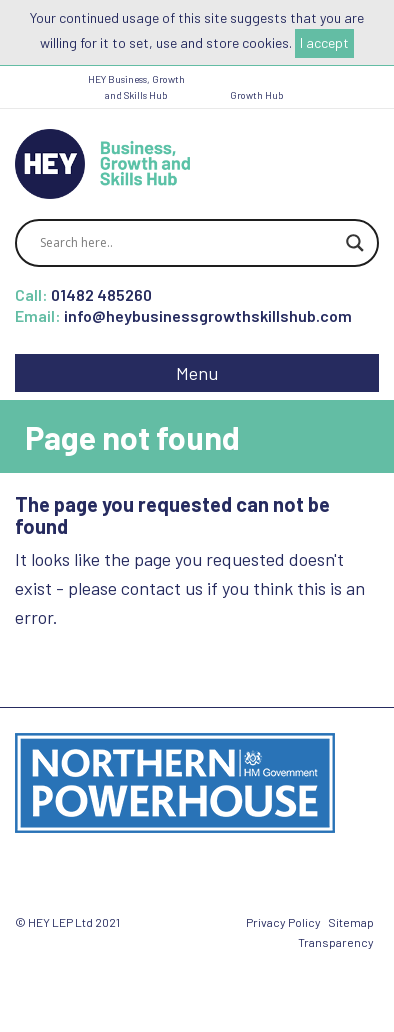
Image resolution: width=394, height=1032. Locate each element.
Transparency (336, 942)
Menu (197, 373)
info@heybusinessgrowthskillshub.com (208, 315)
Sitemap (351, 922)
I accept (324, 42)
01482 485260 (101, 294)
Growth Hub (257, 95)
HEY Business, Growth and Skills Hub (136, 87)
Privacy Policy (283, 922)
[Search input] (188, 243)
